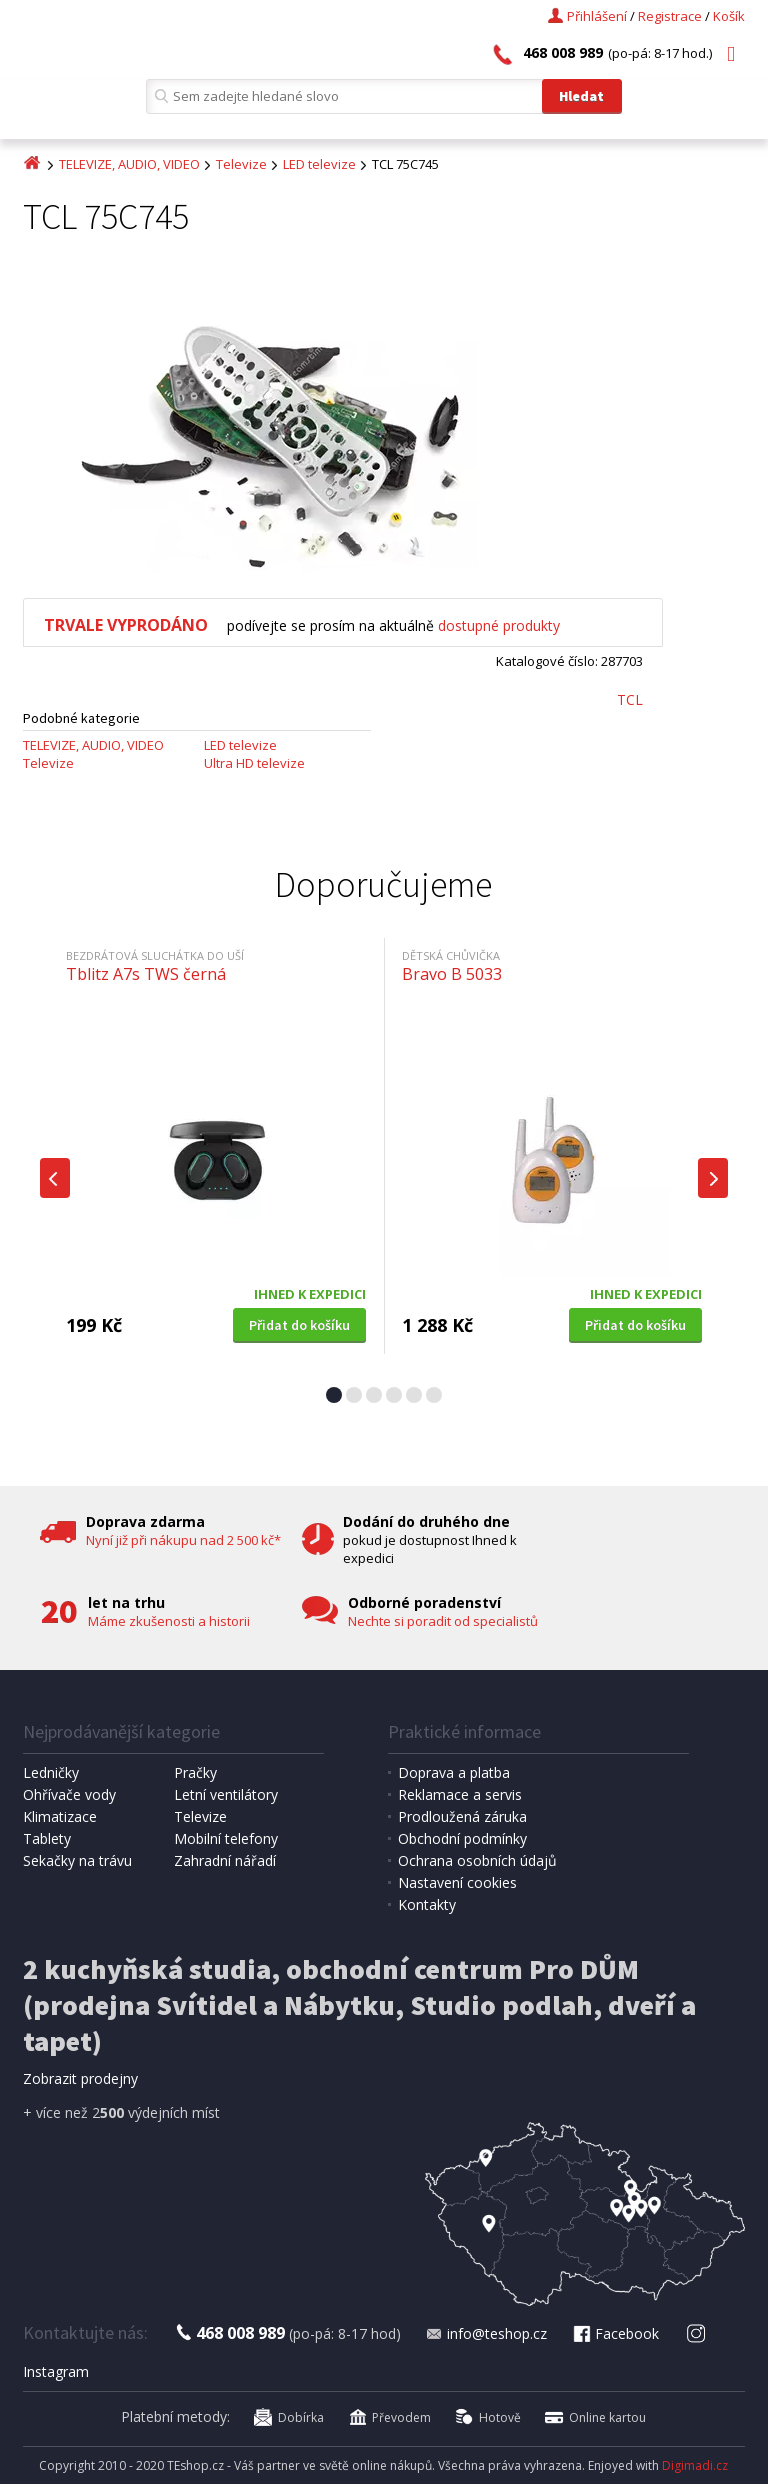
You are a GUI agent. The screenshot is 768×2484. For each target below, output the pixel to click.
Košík (729, 16)
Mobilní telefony (226, 1838)
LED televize (319, 164)
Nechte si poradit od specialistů (443, 1621)
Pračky (195, 1772)
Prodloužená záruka (462, 1816)
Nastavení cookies (457, 1882)
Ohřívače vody (69, 1794)
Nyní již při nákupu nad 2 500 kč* (183, 1540)
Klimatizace (60, 1816)
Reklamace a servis (460, 1794)
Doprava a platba (454, 1772)
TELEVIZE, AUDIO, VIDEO (129, 164)
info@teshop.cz (486, 2333)
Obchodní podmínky (462, 1838)
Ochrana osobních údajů (477, 1860)
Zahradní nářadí (225, 1860)
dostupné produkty (499, 625)
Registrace (670, 16)
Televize (241, 164)
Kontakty (427, 1904)
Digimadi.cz (695, 2465)
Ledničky (51, 1772)
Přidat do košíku (299, 1325)
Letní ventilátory (226, 1794)
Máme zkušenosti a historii (169, 1621)
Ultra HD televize (254, 763)
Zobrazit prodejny (80, 2078)
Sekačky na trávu (77, 1860)
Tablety (47, 1838)
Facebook (615, 2333)
